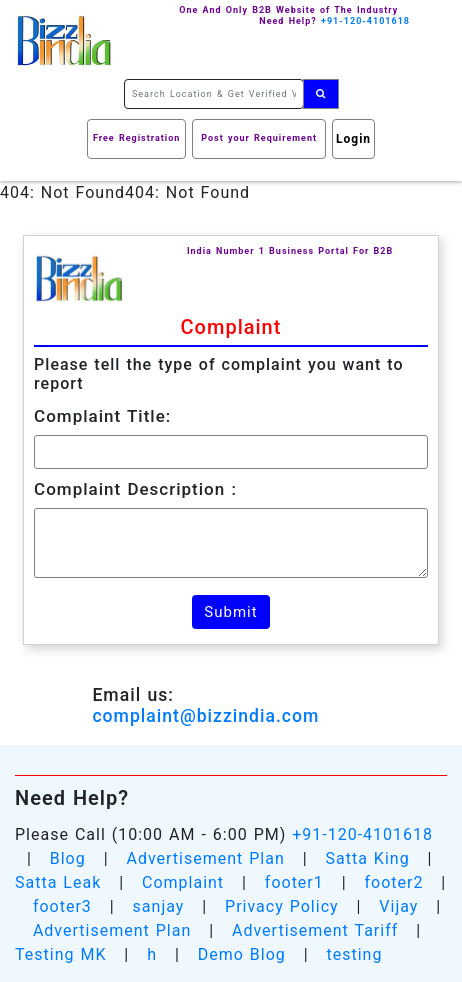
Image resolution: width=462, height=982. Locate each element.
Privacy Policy (282, 906)
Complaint (183, 882)
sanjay (159, 906)
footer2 (393, 882)
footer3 (62, 906)
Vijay (398, 906)
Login (353, 139)
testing (354, 954)
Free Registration (136, 138)
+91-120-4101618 (362, 834)
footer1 (294, 882)
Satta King (368, 858)
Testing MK (60, 954)
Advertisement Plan (205, 858)
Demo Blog (242, 954)
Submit (230, 612)
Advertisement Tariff (315, 930)
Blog (68, 858)
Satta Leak (58, 882)
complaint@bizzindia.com (205, 716)
